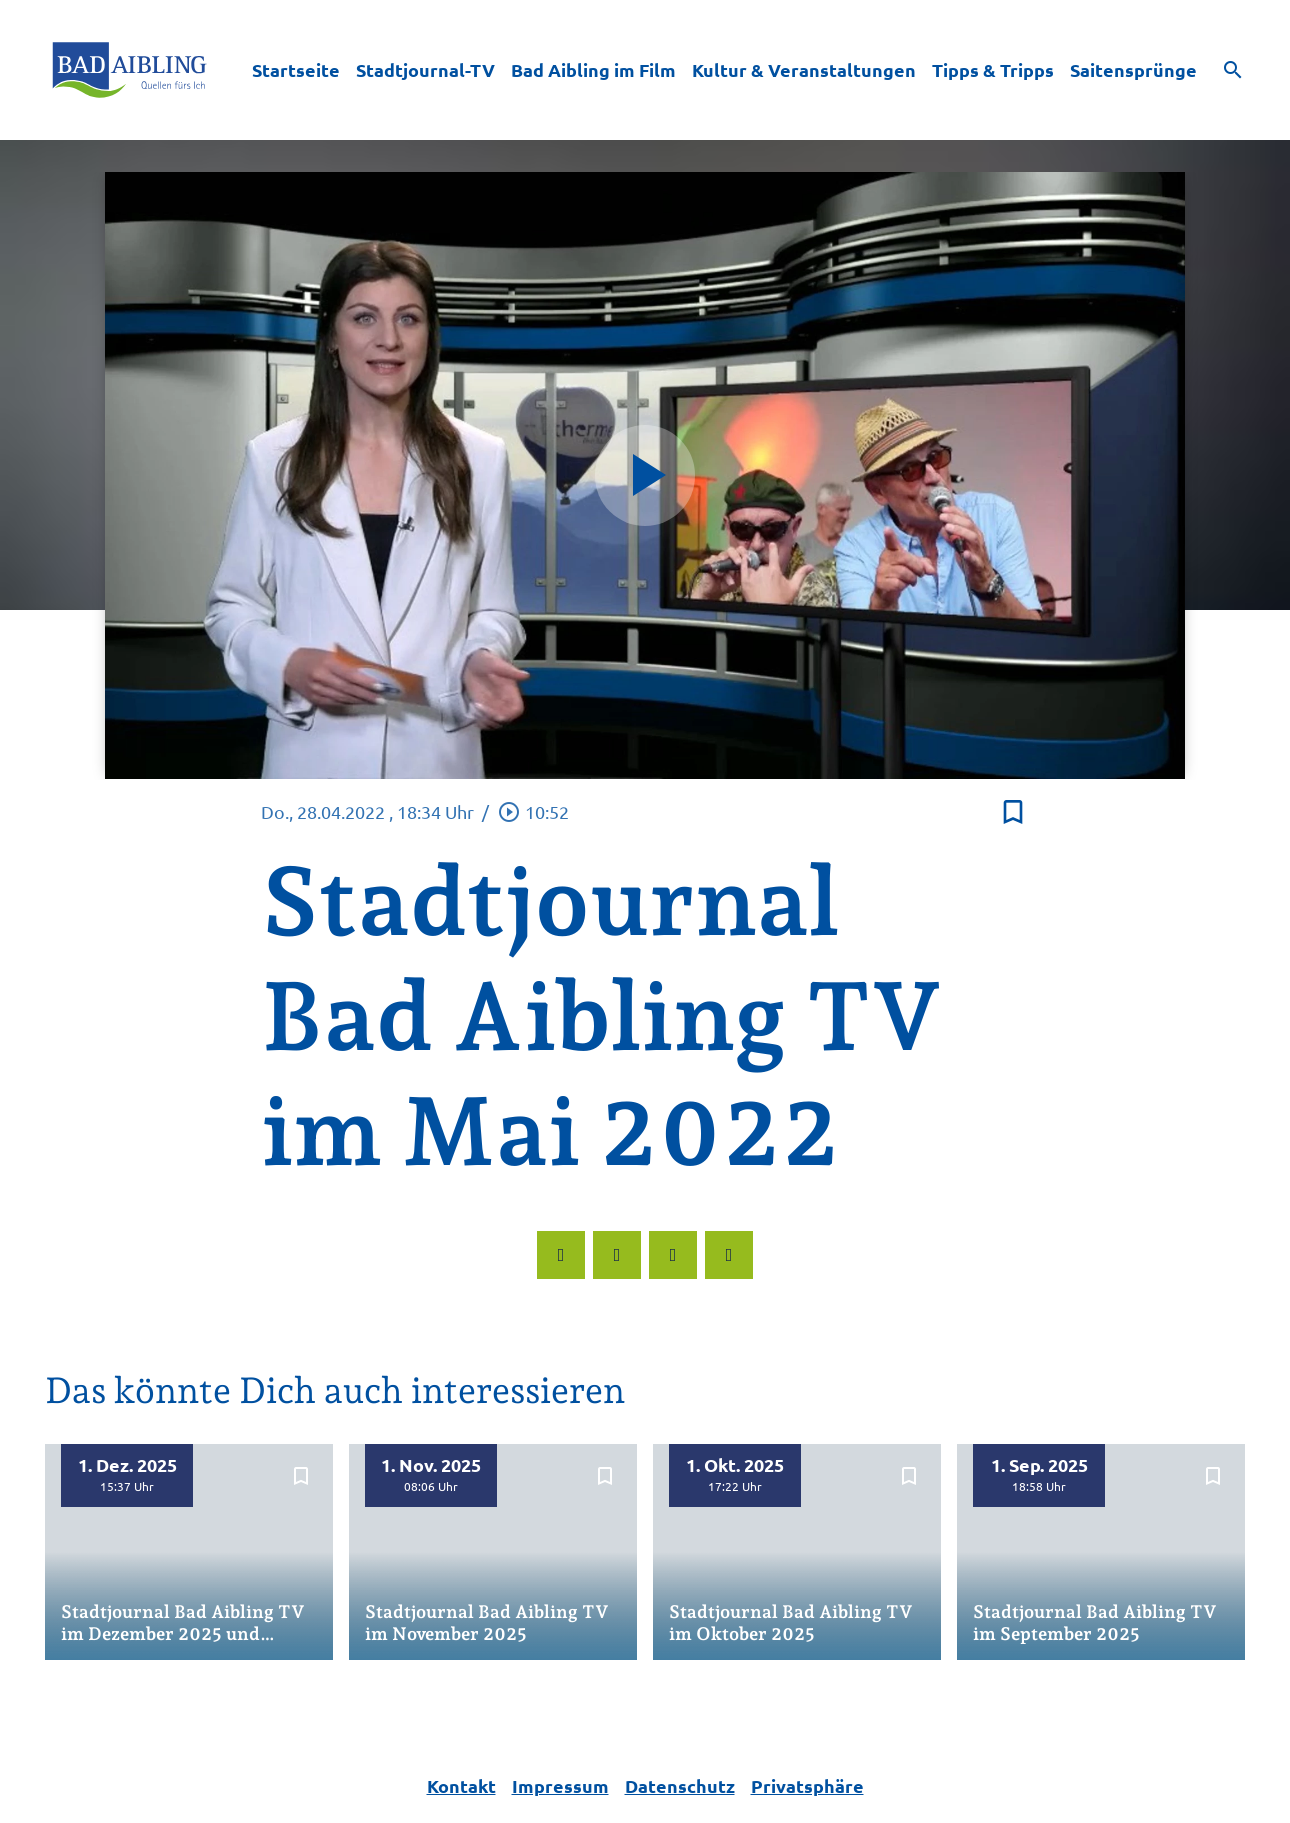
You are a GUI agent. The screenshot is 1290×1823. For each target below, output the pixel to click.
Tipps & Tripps (993, 69)
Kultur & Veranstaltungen (804, 69)
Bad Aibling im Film (593, 69)
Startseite (296, 69)
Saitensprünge (1133, 69)
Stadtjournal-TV (425, 69)
